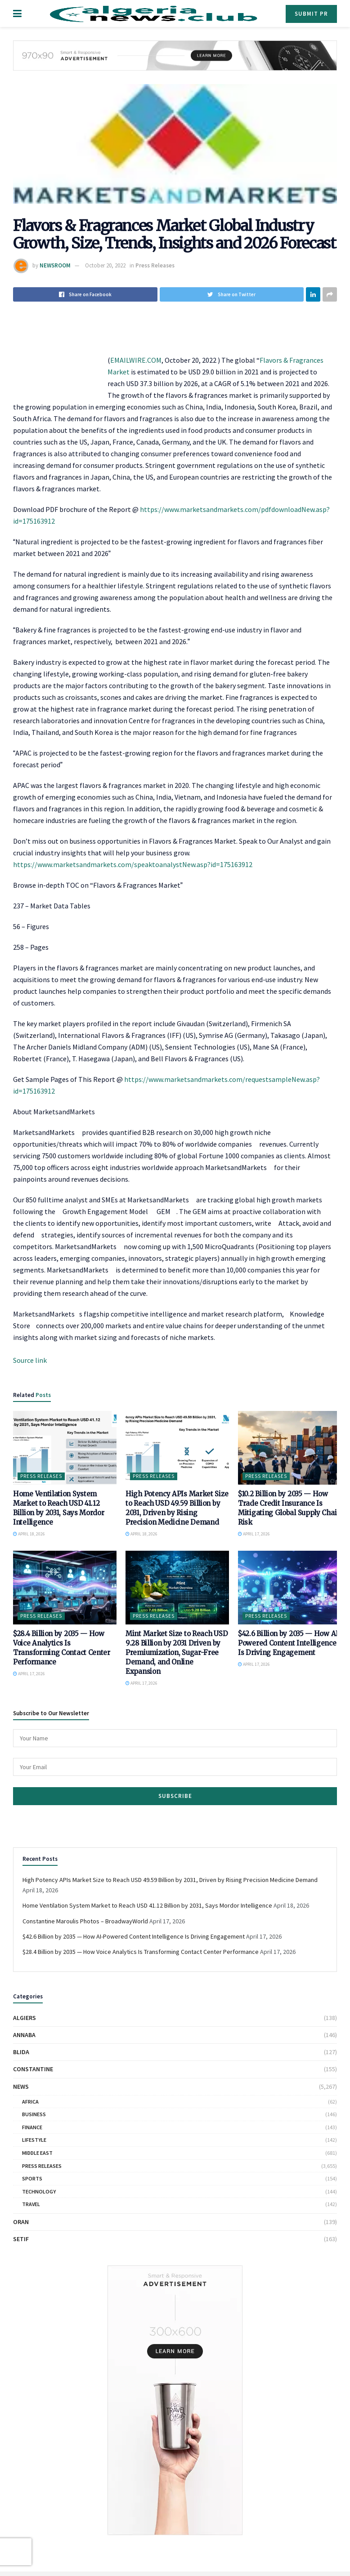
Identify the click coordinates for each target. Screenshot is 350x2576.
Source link (30, 1360)
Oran (21, 2222)
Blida (21, 2052)
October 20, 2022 (105, 265)
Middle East (37, 2152)
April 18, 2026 (29, 1534)
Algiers (24, 2018)
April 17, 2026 (254, 1534)
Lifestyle (34, 2139)
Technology (39, 2191)
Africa (30, 2101)
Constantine (33, 2069)
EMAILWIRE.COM (136, 360)
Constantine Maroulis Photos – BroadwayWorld (85, 1921)
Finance (32, 2127)
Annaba (24, 2035)
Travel (31, 2204)
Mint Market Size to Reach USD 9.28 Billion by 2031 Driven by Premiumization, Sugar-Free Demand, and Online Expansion (177, 1652)
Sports (32, 2178)
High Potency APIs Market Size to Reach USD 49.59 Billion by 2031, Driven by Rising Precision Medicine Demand (170, 1880)
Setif (21, 2239)
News (21, 2086)
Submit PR (311, 14)
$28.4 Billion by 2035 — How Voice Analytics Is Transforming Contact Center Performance (140, 1952)
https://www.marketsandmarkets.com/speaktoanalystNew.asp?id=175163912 (132, 864)
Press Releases (155, 265)
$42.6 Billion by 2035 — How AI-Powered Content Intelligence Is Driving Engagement (289, 1643)
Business (34, 2114)
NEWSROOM (55, 265)
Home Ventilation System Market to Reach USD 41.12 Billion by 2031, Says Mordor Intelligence (147, 1905)
